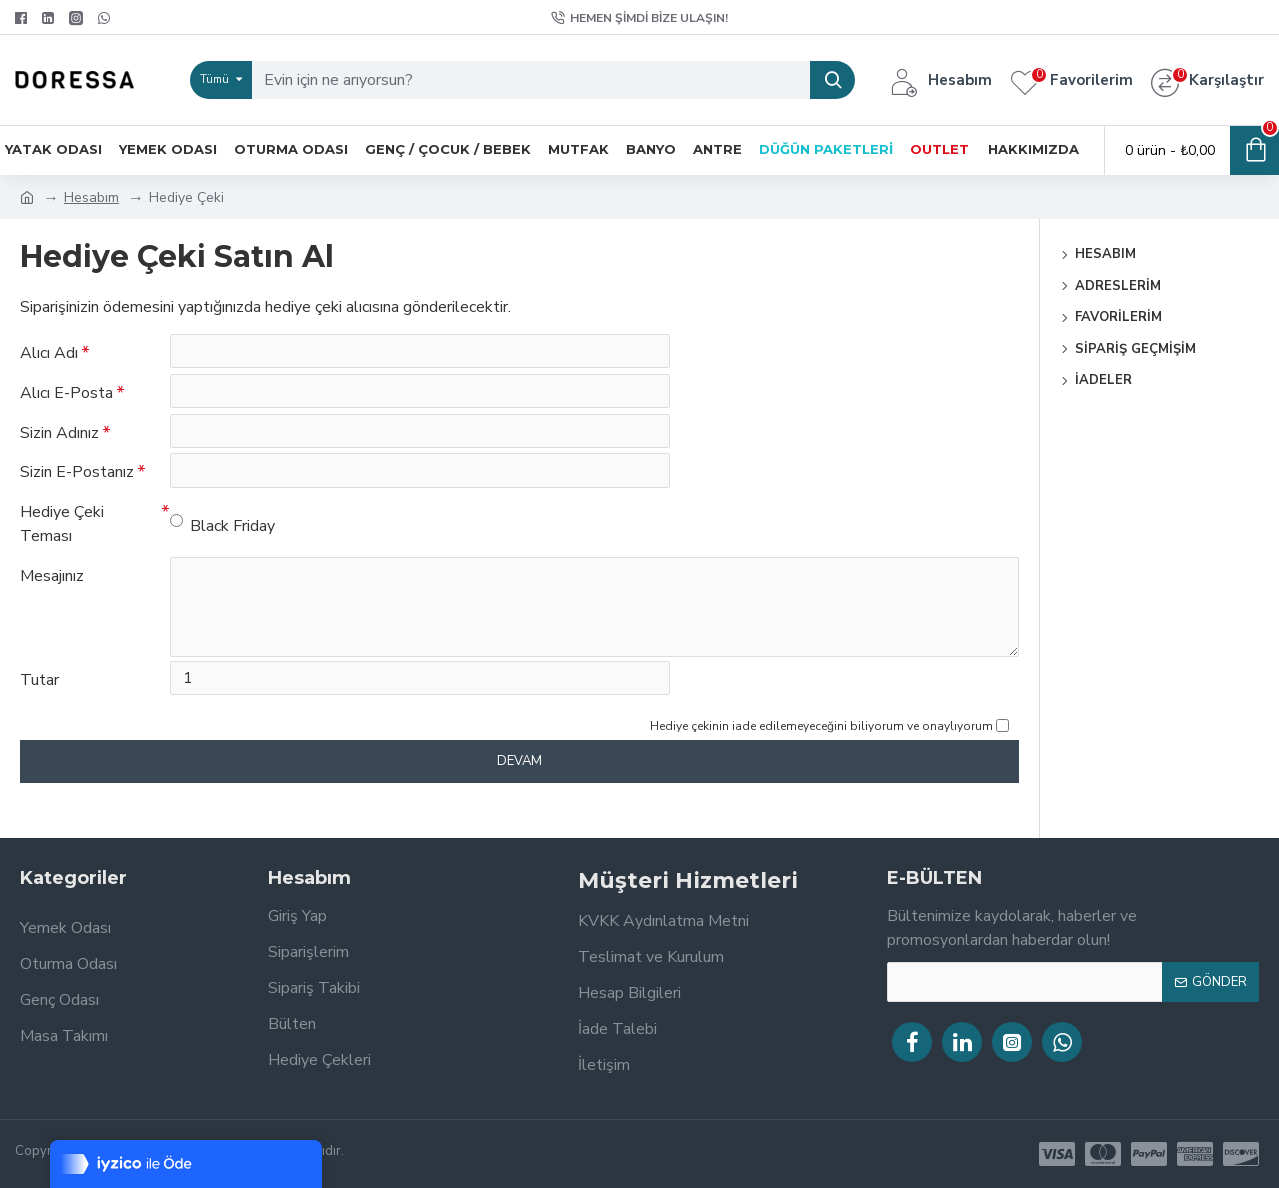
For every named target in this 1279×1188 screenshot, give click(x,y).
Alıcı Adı (49, 353)
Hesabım (91, 197)
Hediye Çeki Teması (62, 549)
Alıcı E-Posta (66, 399)
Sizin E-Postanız (77, 491)
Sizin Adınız (59, 445)
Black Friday (222, 550)
